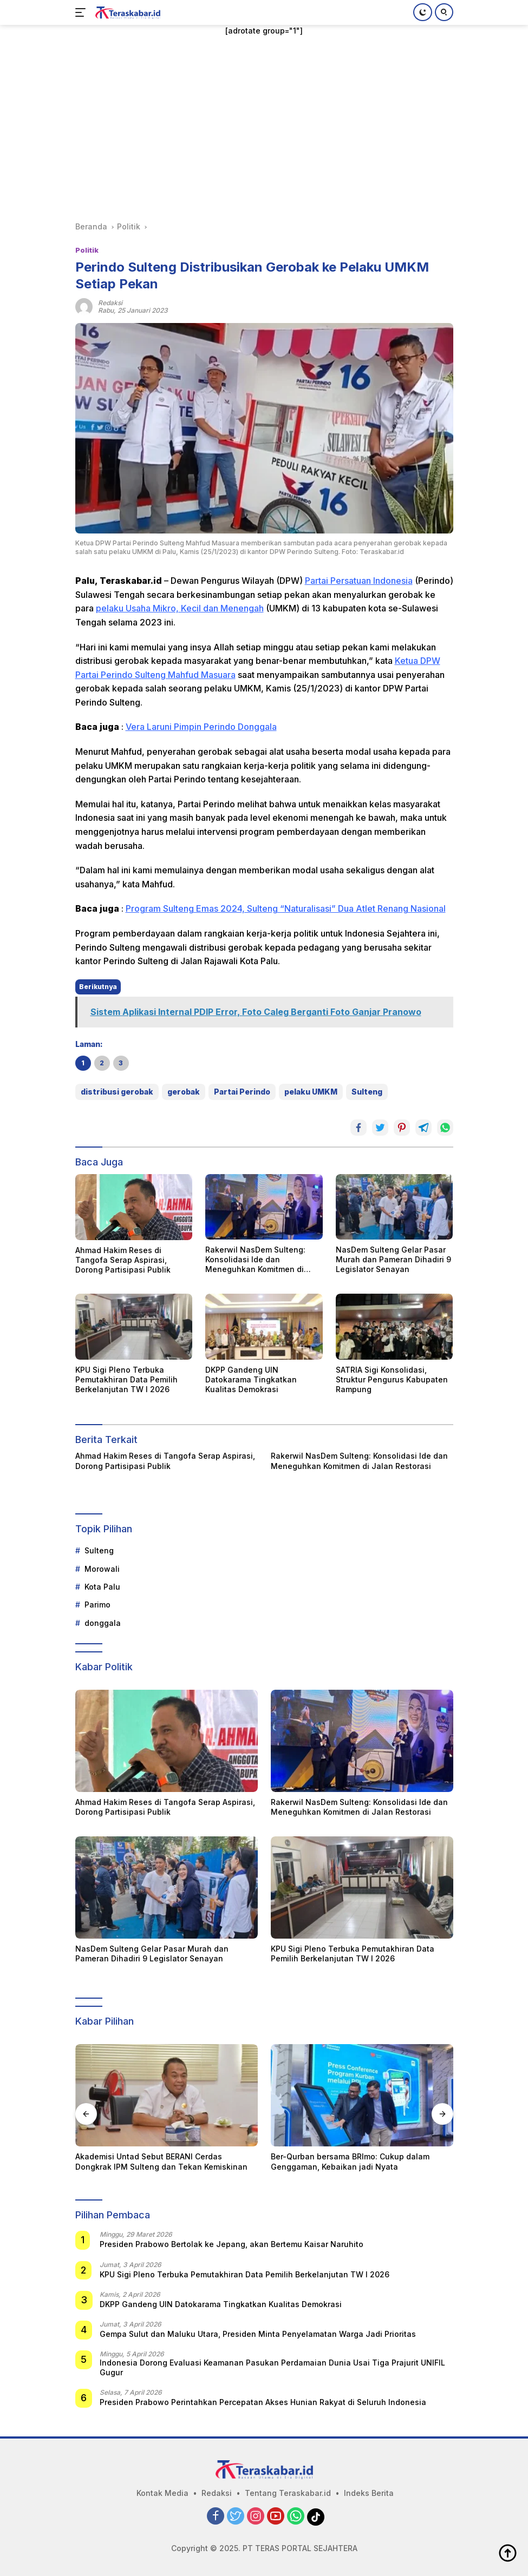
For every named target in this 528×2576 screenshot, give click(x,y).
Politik (87, 250)
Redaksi (216, 2493)
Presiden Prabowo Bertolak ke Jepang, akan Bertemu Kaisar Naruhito (231, 2244)
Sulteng (366, 1091)
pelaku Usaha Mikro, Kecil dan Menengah (180, 608)
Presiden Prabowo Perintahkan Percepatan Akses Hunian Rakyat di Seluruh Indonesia (263, 2402)
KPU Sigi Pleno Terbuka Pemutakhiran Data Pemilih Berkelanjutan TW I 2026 (126, 1379)
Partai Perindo (242, 1091)
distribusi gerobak (117, 1091)
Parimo (97, 1604)
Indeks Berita (369, 2493)
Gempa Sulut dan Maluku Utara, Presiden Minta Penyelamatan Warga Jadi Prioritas (258, 2333)
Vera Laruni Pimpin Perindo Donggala (201, 726)
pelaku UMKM (310, 1091)
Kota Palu (102, 1586)
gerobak (183, 1091)
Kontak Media (162, 2493)
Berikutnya (98, 987)
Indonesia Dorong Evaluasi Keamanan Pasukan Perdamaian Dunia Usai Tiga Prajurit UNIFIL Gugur (272, 2367)
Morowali (102, 1568)
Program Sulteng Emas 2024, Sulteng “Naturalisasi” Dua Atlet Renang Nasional (286, 908)
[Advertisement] (264, 129)
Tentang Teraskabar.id (288, 2493)
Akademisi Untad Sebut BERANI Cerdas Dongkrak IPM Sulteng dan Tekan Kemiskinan (161, 2161)
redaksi (110, 303)
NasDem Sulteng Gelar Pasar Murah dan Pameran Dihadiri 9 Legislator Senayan (393, 1259)
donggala (102, 1623)
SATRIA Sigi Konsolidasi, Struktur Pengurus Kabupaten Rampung (392, 1379)
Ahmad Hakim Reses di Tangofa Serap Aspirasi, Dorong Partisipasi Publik (123, 1260)
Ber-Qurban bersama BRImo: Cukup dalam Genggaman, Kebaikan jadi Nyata (350, 2161)
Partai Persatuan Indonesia (359, 580)
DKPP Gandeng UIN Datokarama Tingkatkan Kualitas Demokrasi (251, 1379)
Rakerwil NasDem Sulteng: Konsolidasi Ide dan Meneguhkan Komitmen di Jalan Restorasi (255, 1260)
